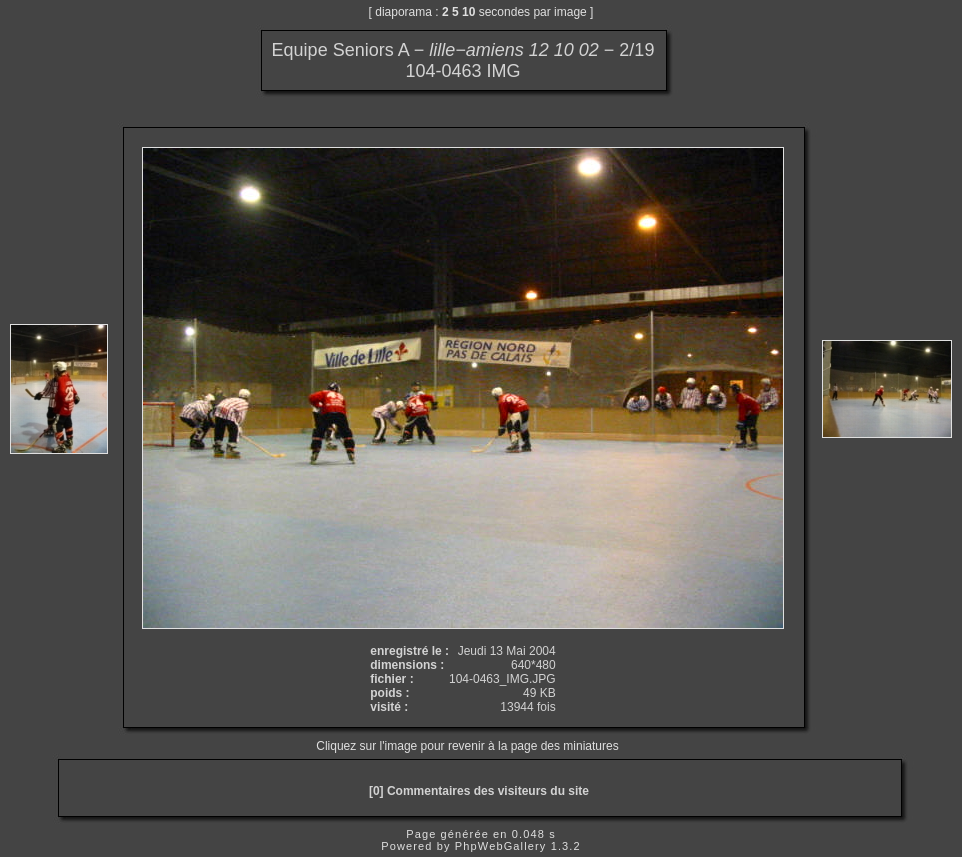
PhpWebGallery (501, 846)
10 (468, 12)
